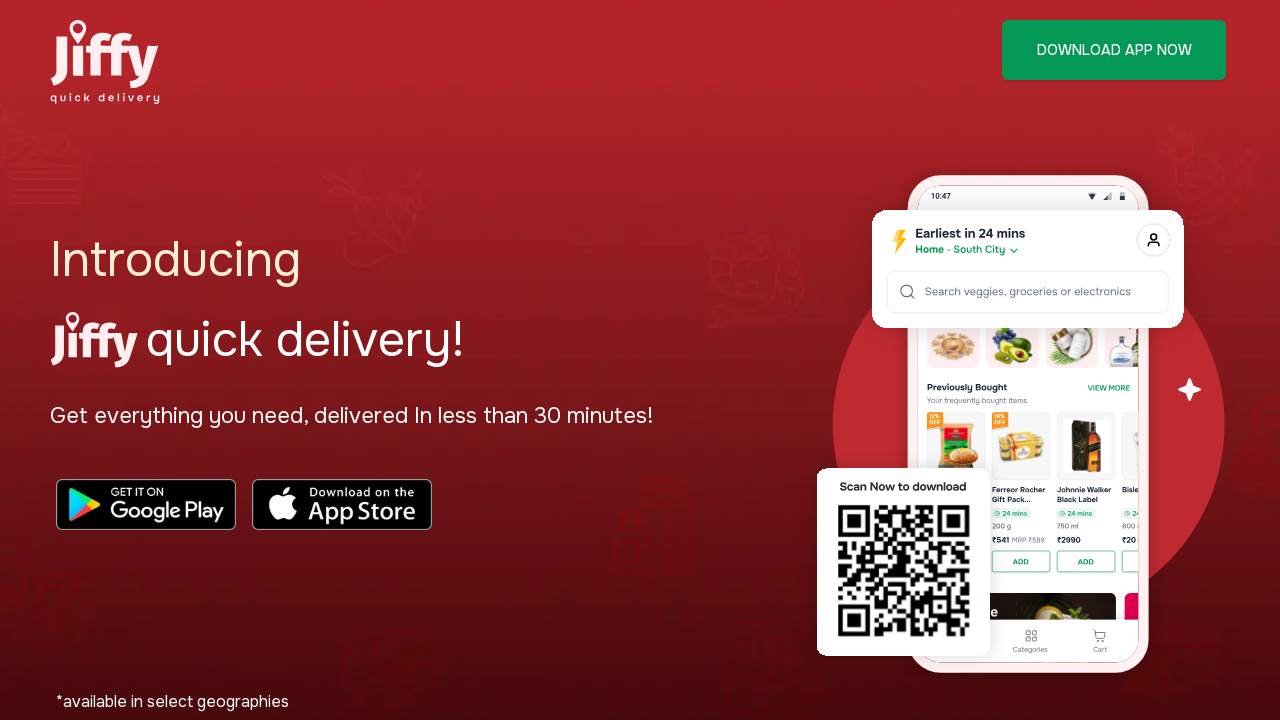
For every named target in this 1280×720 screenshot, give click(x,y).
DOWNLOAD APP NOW (1114, 50)
